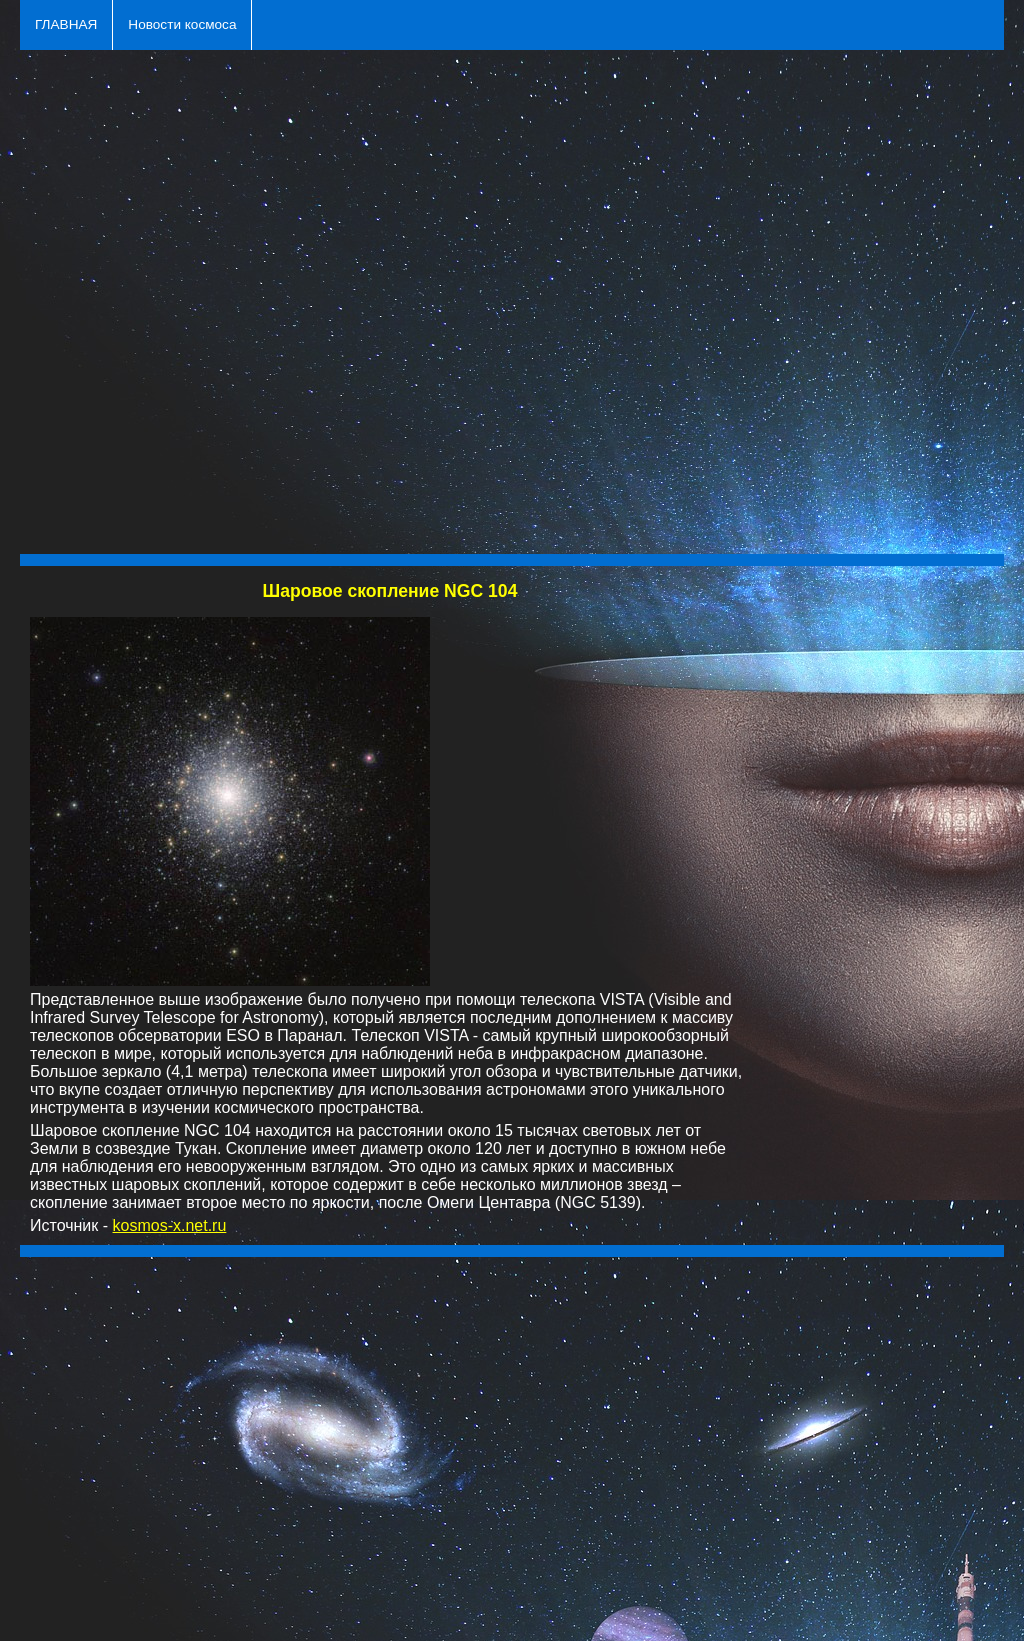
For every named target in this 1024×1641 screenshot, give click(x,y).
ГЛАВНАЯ (66, 24)
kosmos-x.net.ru (170, 1225)
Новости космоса (182, 24)
